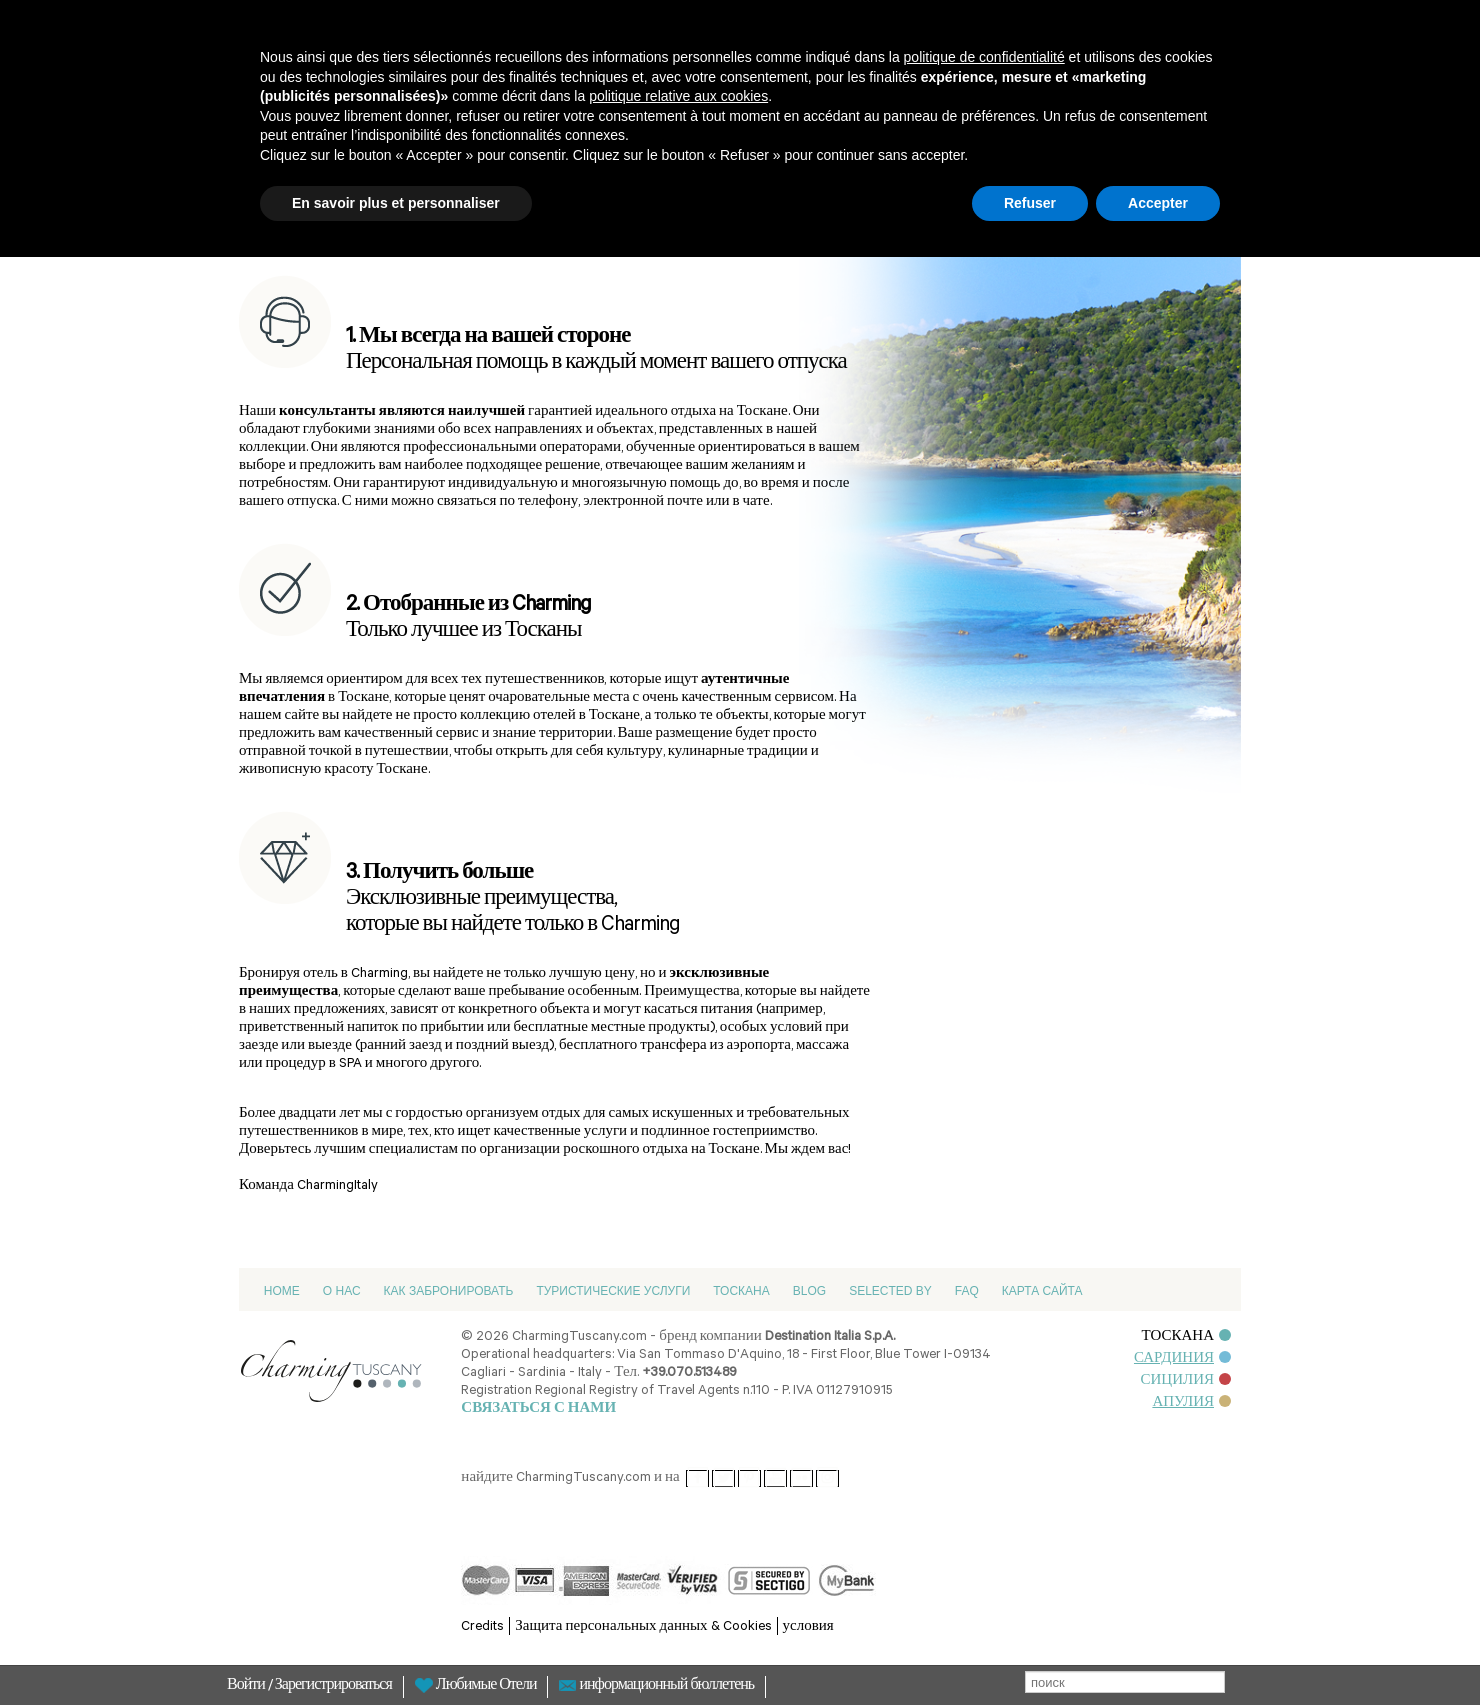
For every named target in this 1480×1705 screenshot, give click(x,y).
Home (282, 1291)
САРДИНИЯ (1182, 1359)
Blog (809, 1291)
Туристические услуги (613, 1291)
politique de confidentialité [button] (984, 57)
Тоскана (741, 1291)
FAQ (967, 1291)
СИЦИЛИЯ (1185, 1381)
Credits (482, 1627)
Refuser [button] (1030, 203)
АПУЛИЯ (1191, 1403)
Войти (247, 1687)
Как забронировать (449, 1291)
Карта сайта (1042, 1291)
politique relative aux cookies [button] (678, 96)
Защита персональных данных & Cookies (643, 1627)
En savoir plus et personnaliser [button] (396, 203)
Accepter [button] (1158, 203)
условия (808, 1627)
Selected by (890, 1291)
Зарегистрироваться (333, 1687)
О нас (342, 1291)
